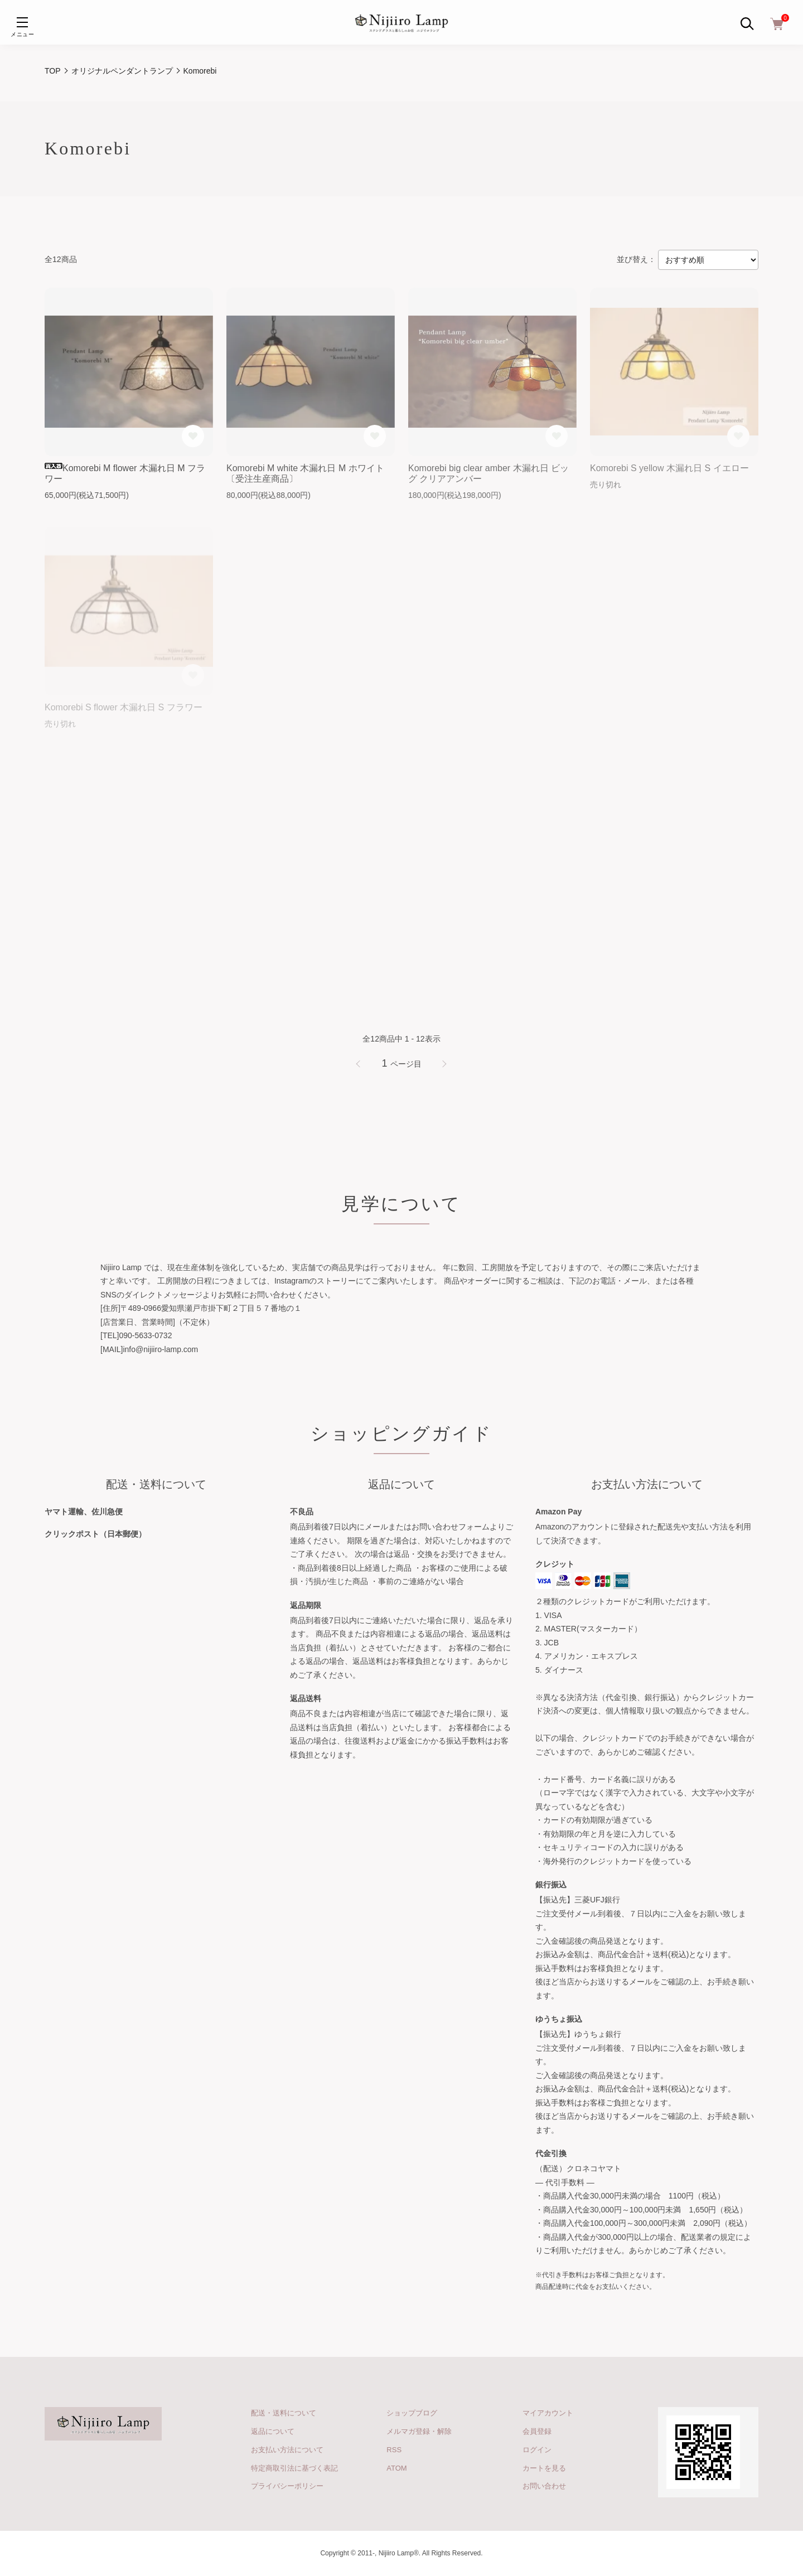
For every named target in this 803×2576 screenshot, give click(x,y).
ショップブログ (411, 2413)
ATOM (396, 2468)
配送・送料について (283, 2413)
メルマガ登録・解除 (419, 2431)
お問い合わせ (544, 2486)
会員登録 (537, 2431)
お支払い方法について (287, 2450)
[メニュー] (22, 22)
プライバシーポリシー (287, 2486)
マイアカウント (548, 2413)
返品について (272, 2431)
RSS (394, 2450)
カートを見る (544, 2468)
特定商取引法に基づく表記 (294, 2468)
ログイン (537, 2450)
